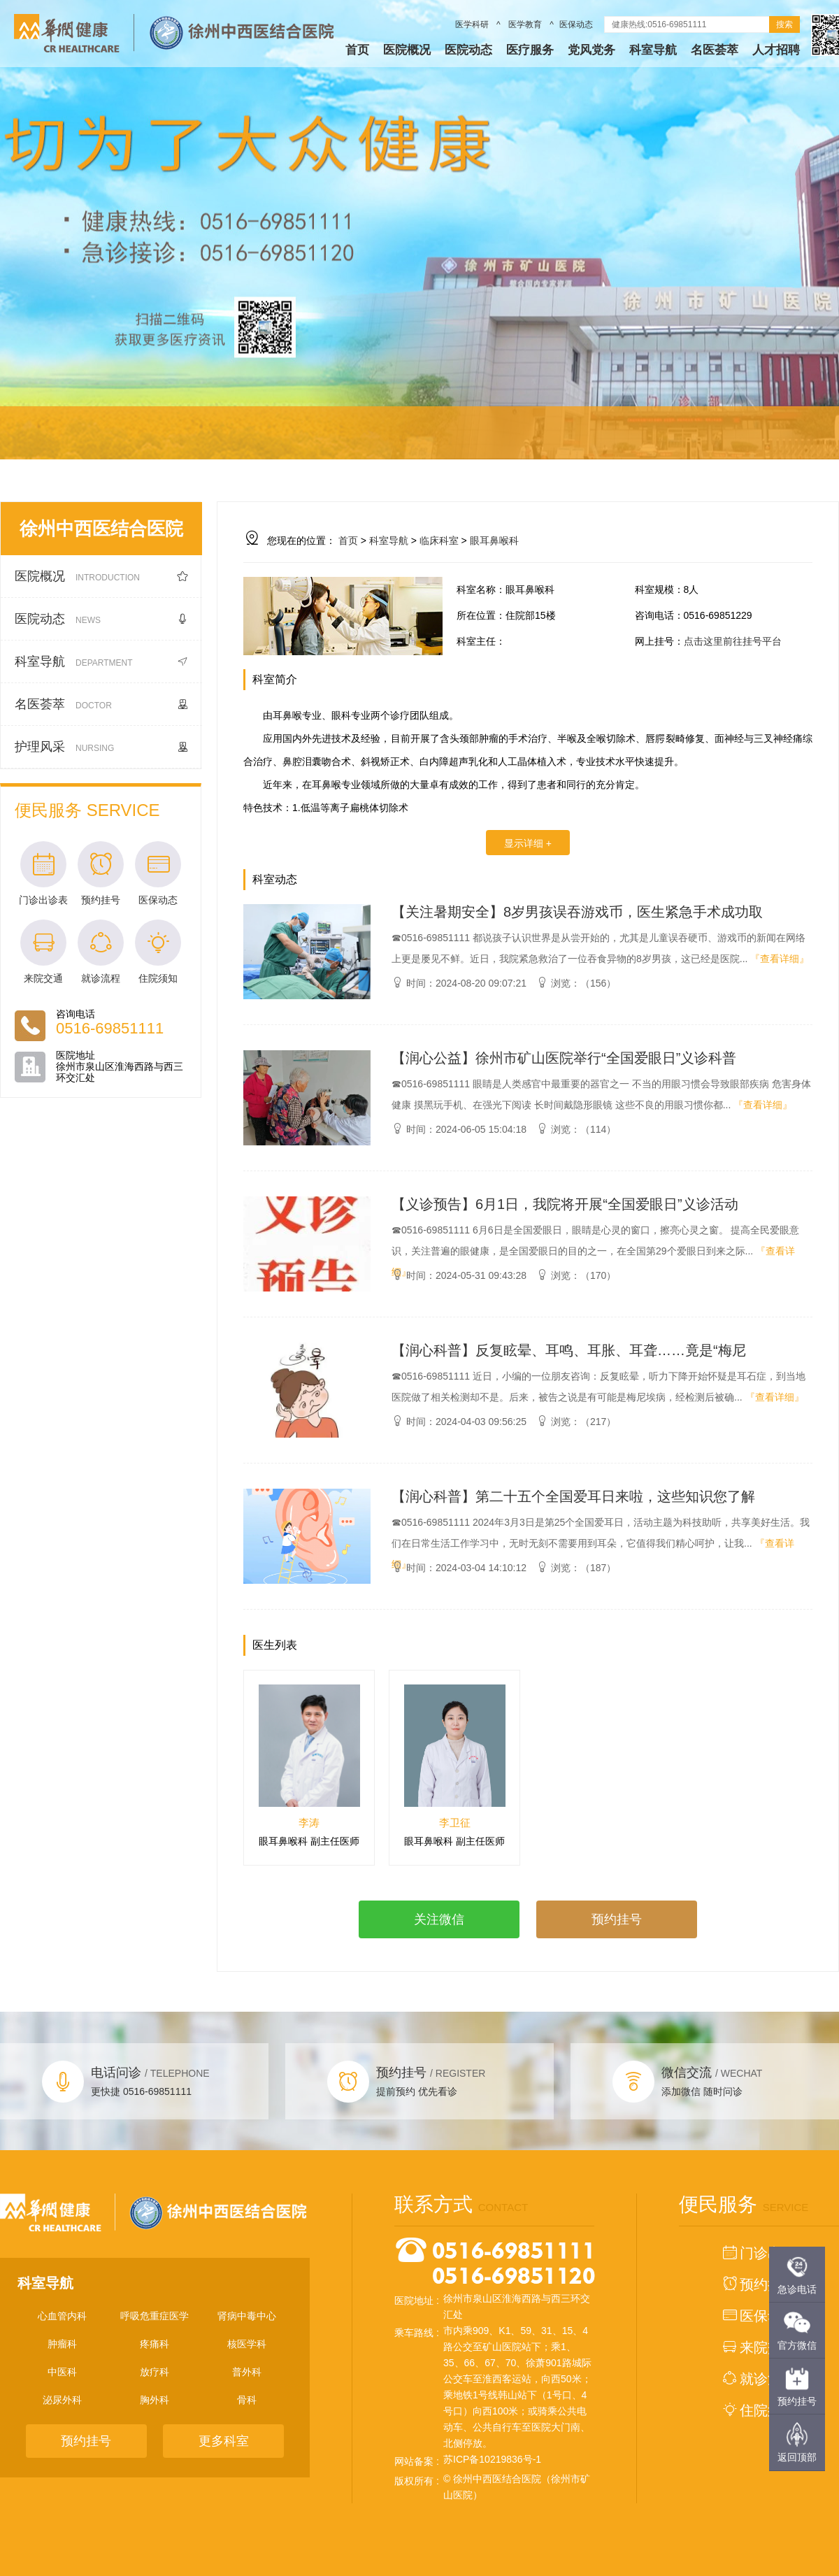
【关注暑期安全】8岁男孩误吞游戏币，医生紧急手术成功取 (577, 912)
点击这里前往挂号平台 (733, 641)
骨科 (247, 2399)
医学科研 (473, 24)
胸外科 (154, 2399)
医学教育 (525, 24)
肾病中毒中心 (246, 2315)
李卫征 (455, 1823)
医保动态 (576, 24)
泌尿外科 (62, 2399)
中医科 (62, 2371)
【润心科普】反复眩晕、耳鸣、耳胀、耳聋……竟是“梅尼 (569, 1350)
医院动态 (468, 50)
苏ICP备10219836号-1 (492, 2459)
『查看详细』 (779, 958)
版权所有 (413, 2480)
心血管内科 (62, 2315)
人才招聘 (776, 50)
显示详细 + (528, 843)
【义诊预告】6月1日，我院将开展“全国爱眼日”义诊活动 (565, 1204)
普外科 (246, 2371)
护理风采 (101, 747)
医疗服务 (530, 50)
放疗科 (154, 2371)
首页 (357, 50)
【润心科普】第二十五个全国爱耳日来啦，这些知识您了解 (573, 1496)
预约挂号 (616, 1919)
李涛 (309, 1823)
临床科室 (439, 540)
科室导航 (653, 50)
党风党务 (591, 50)
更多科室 (224, 2441)
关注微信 (439, 1919)
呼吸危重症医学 (154, 2315)
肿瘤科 (62, 2343)
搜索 (784, 24)
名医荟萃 (714, 50)
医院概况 (407, 50)
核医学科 (246, 2343)
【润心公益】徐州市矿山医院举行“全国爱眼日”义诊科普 (564, 1058)
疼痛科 (154, 2343)
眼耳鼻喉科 (494, 540)
